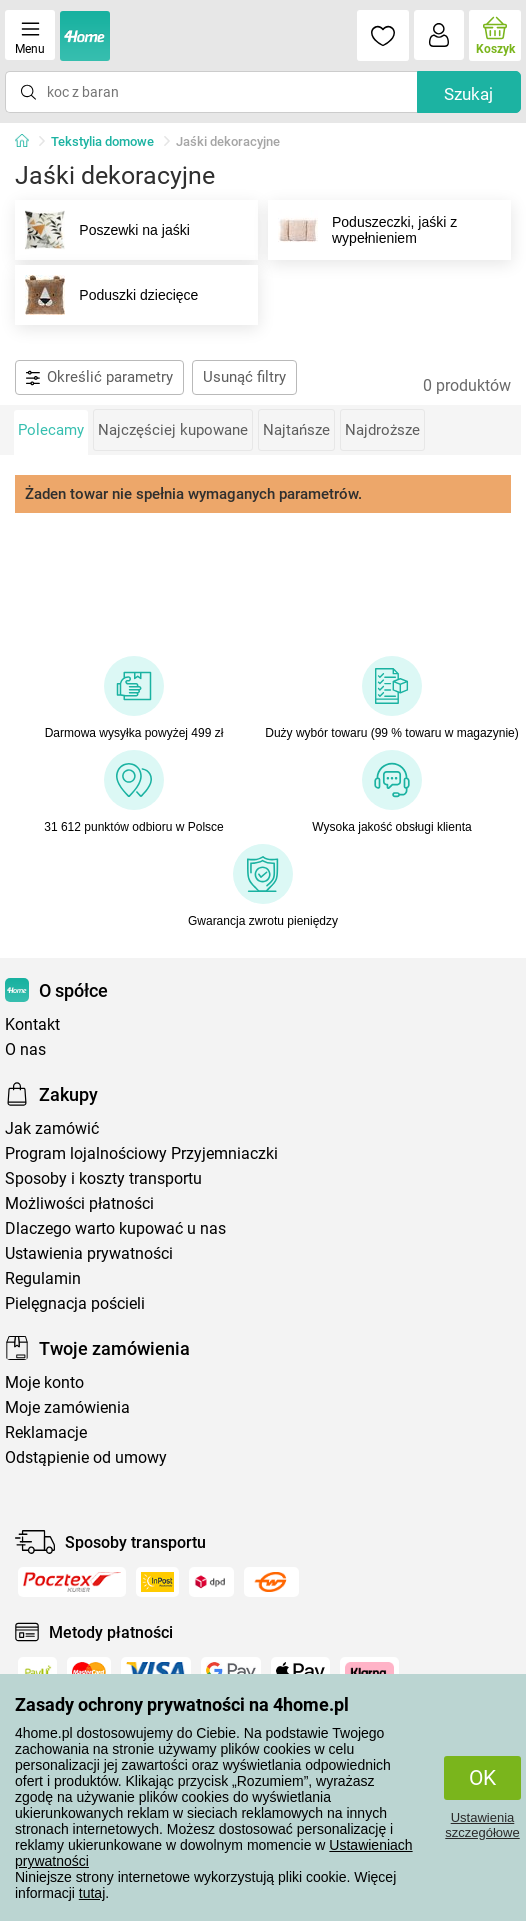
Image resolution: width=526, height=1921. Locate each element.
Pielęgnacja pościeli (75, 1303)
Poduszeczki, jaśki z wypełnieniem (363, 230)
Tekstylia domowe (102, 141)
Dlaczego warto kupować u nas (115, 1228)
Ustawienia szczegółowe (482, 1825)
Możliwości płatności (79, 1203)
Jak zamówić (52, 1128)
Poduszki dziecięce (107, 295)
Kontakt (32, 1024)
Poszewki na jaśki (103, 230)
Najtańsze (296, 430)
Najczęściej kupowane (173, 430)
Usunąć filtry (244, 377)
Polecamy (51, 430)
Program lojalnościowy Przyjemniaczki (141, 1153)
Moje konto (44, 1382)
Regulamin (43, 1278)
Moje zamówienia (67, 1407)
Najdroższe (382, 430)
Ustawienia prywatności (89, 1253)
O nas (25, 1049)
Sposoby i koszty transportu (103, 1178)
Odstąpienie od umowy (86, 1457)
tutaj (92, 1893)
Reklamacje (46, 1432)
